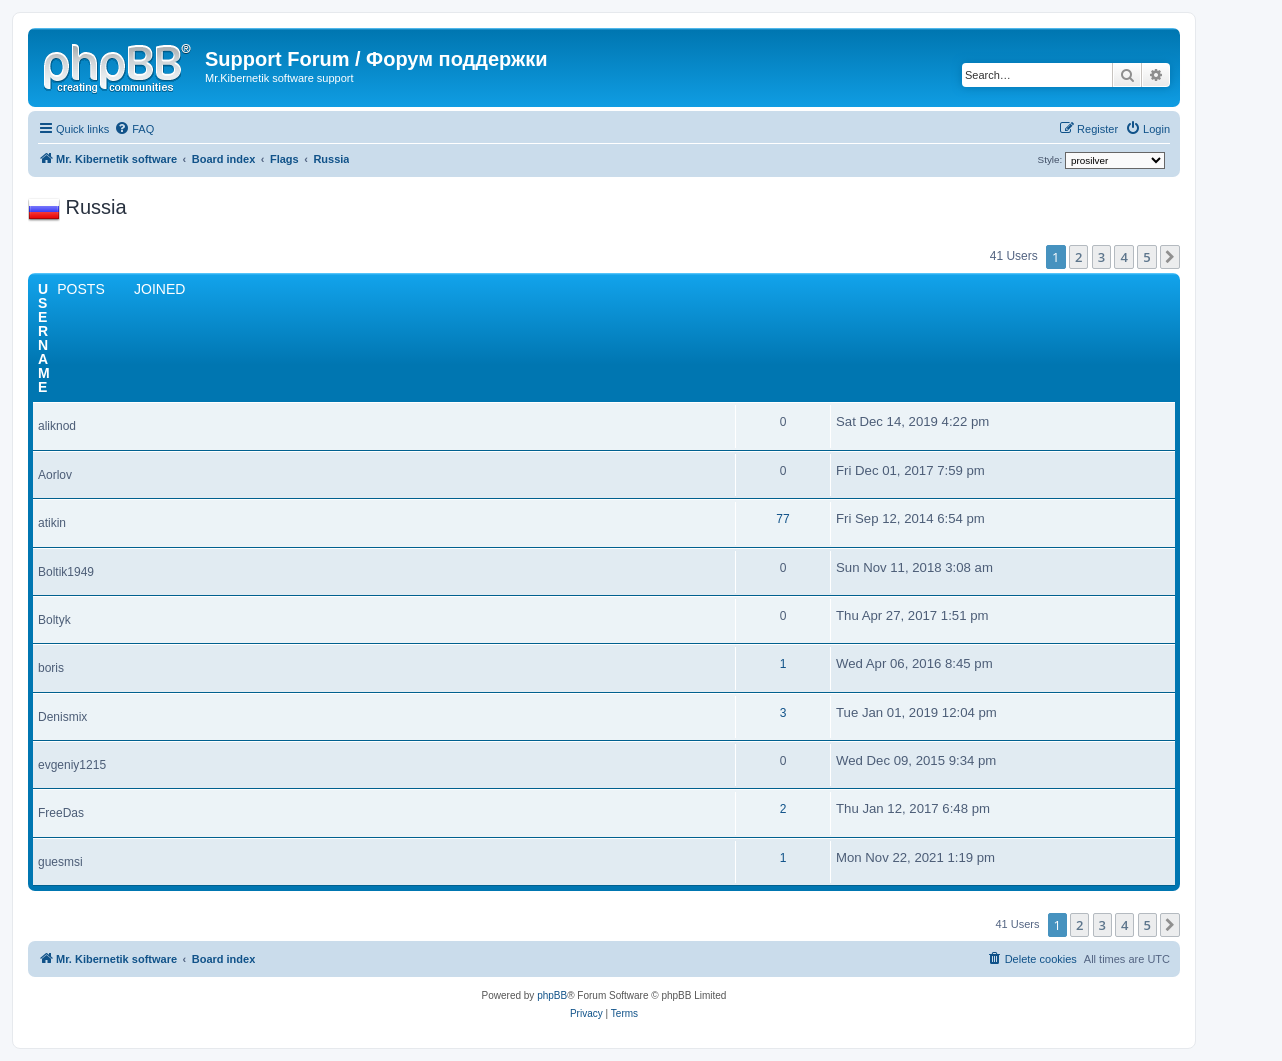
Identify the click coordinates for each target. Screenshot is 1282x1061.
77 (782, 519)
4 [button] (1123, 257)
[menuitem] (134, 129)
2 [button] (1078, 257)
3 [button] (1101, 257)
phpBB (552, 995)
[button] (1170, 257)
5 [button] (1146, 257)
